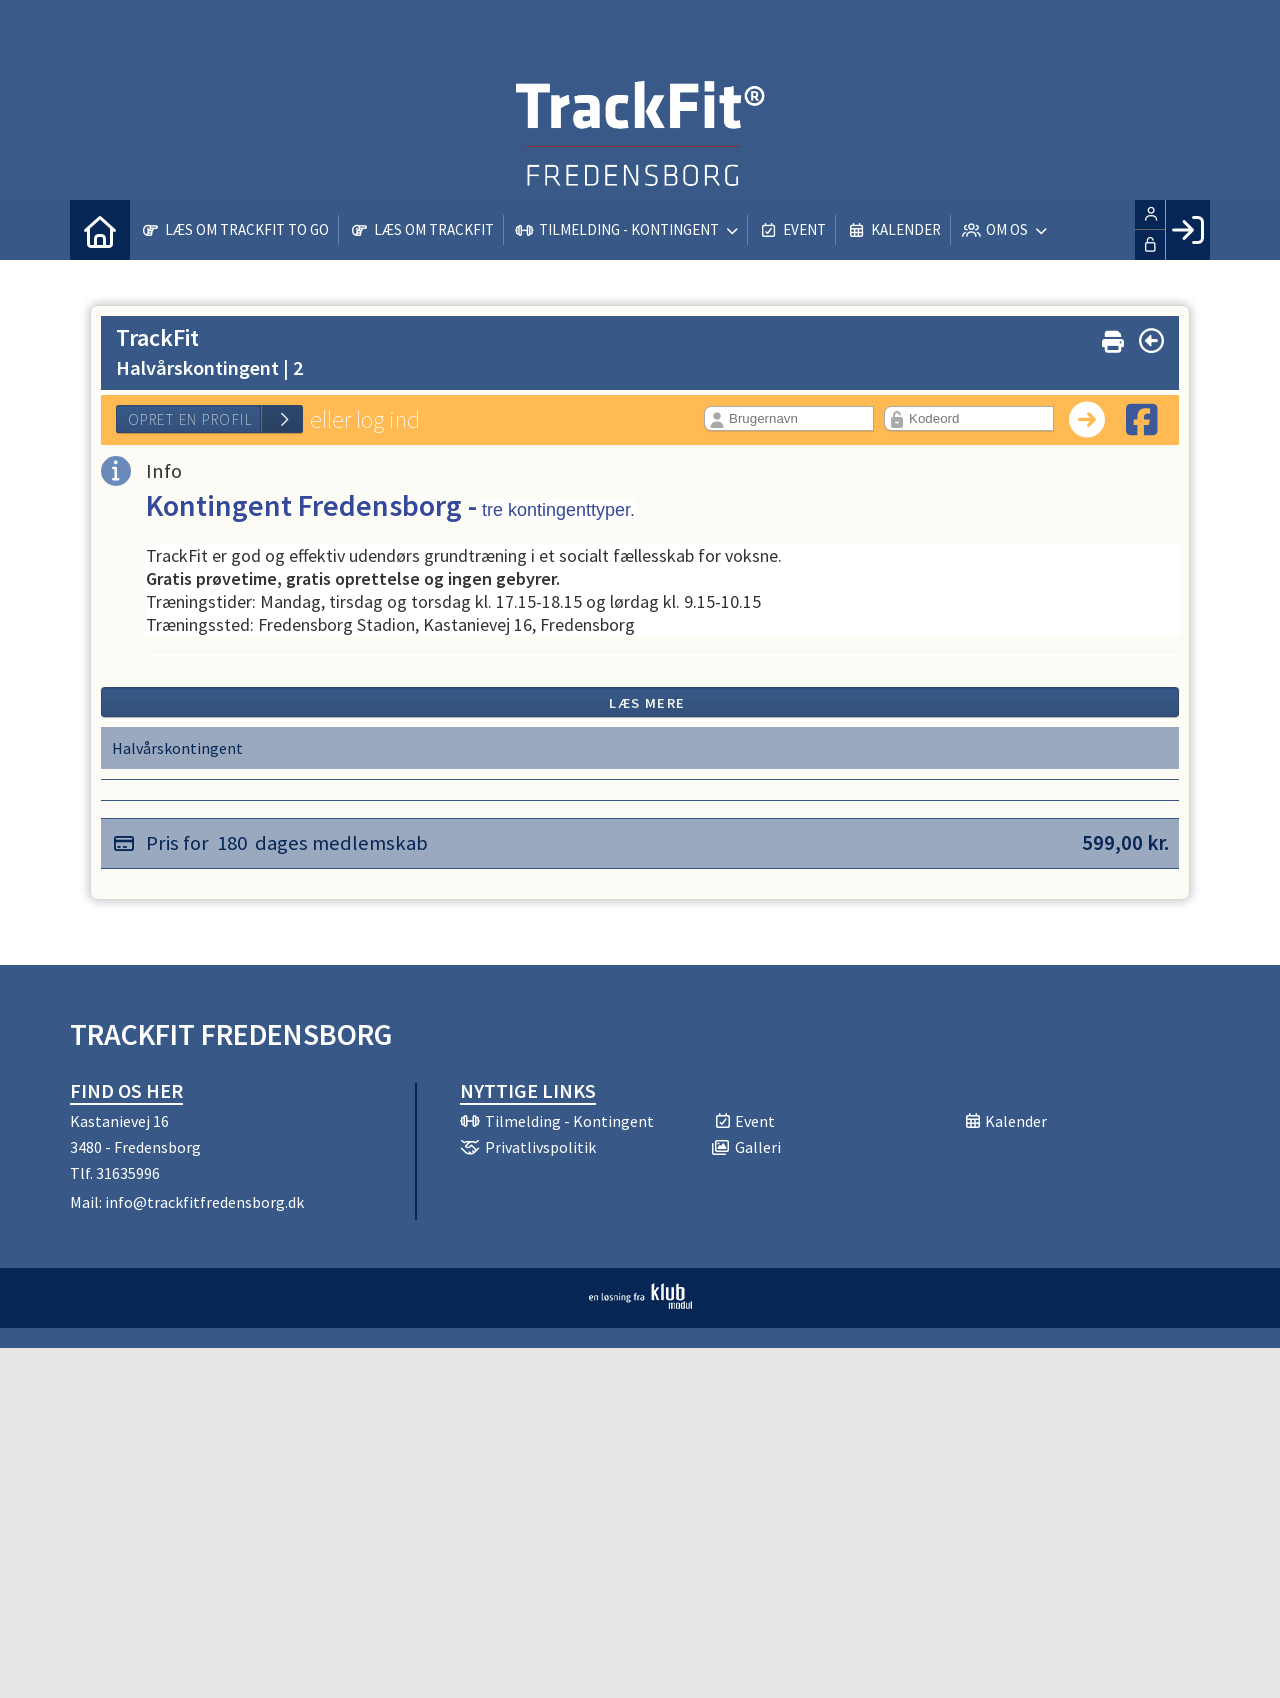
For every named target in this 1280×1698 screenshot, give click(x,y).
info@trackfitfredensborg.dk (204, 1202)
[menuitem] (100, 230)
